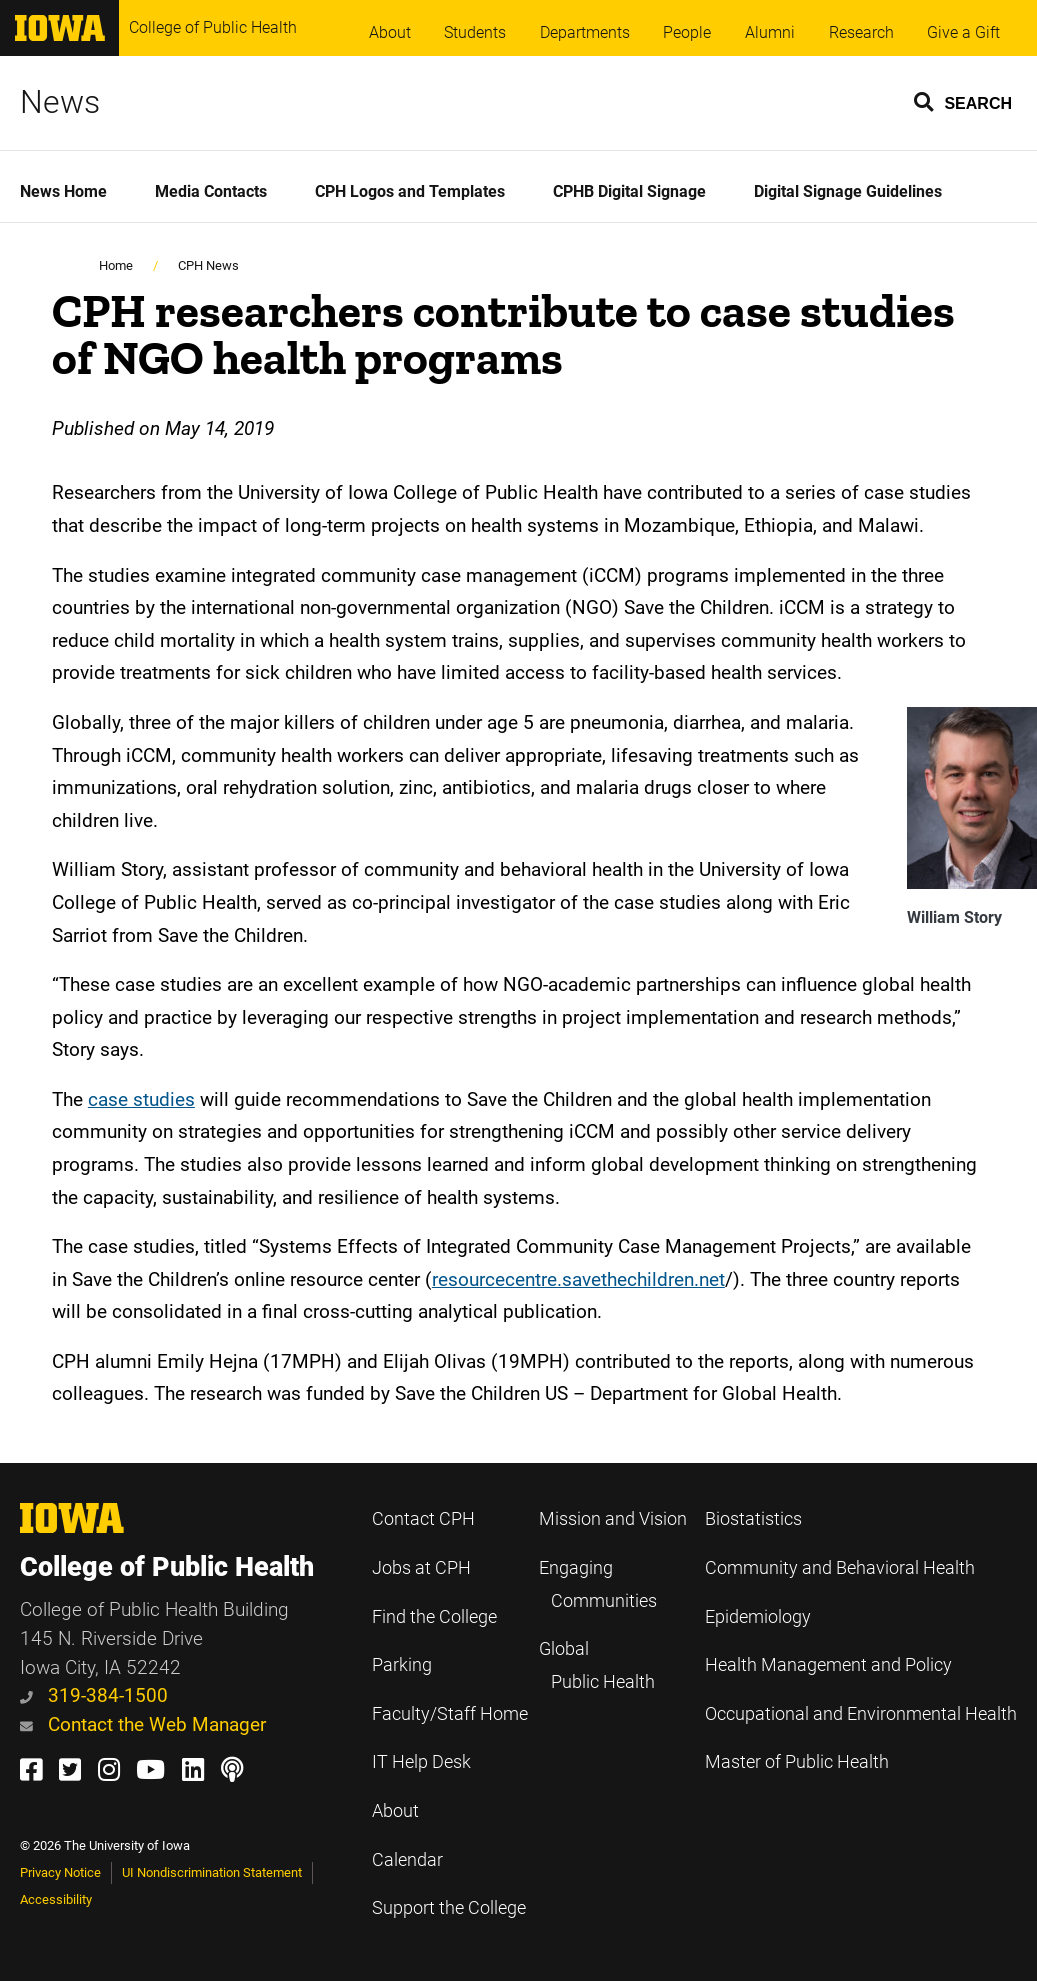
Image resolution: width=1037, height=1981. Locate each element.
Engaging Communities (598, 1584)
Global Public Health (597, 1665)
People (687, 32)
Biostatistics (753, 1519)
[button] (964, 101)
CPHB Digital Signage (629, 191)
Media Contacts (211, 191)
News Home (63, 191)
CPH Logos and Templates (410, 191)
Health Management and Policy (828, 1665)
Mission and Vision (613, 1519)
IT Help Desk (421, 1762)
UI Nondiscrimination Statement (212, 1872)
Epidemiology (758, 1617)
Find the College (434, 1617)
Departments (585, 32)
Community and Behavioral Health (840, 1568)
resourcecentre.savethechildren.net (578, 1279)
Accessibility (56, 1899)
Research (861, 32)
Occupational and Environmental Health (861, 1714)
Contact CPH (423, 1519)
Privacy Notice (60, 1872)
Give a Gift (963, 32)
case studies (141, 1099)
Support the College (449, 1908)
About (390, 32)
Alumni (770, 32)
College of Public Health (213, 27)
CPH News (208, 265)
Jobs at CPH (421, 1568)
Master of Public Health (797, 1762)
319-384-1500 (94, 1695)
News (60, 102)
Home (116, 265)
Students (475, 32)
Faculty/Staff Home (450, 1714)
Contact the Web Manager (143, 1724)
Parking (402, 1665)
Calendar (407, 1860)
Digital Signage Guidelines (848, 191)
